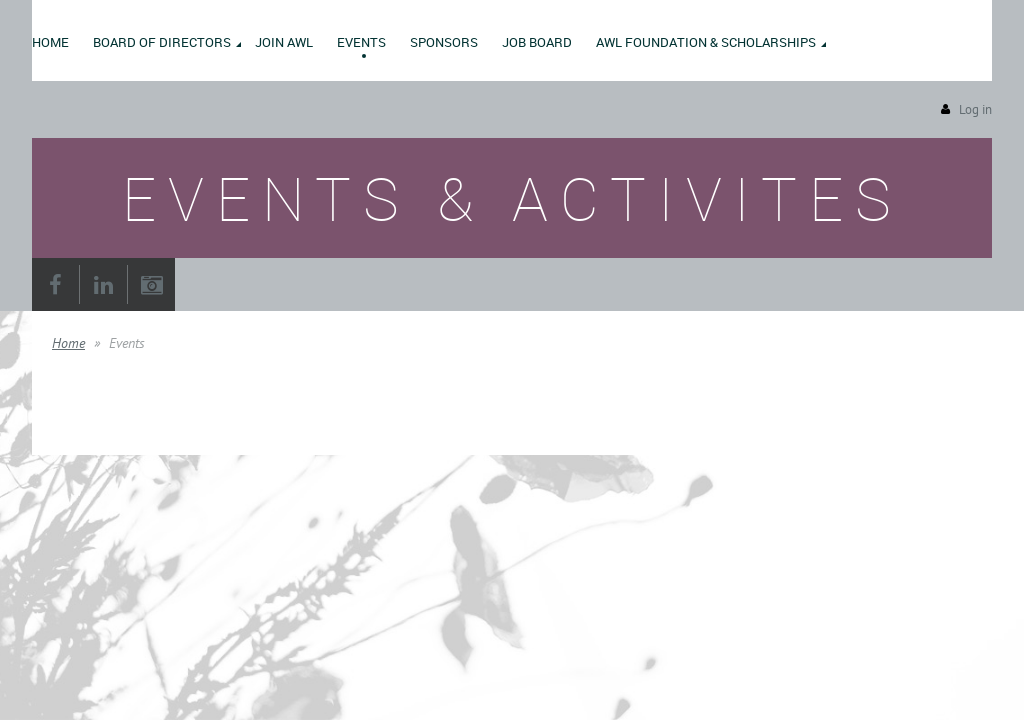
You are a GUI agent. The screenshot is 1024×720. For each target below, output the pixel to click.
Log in (975, 109)
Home (68, 343)
